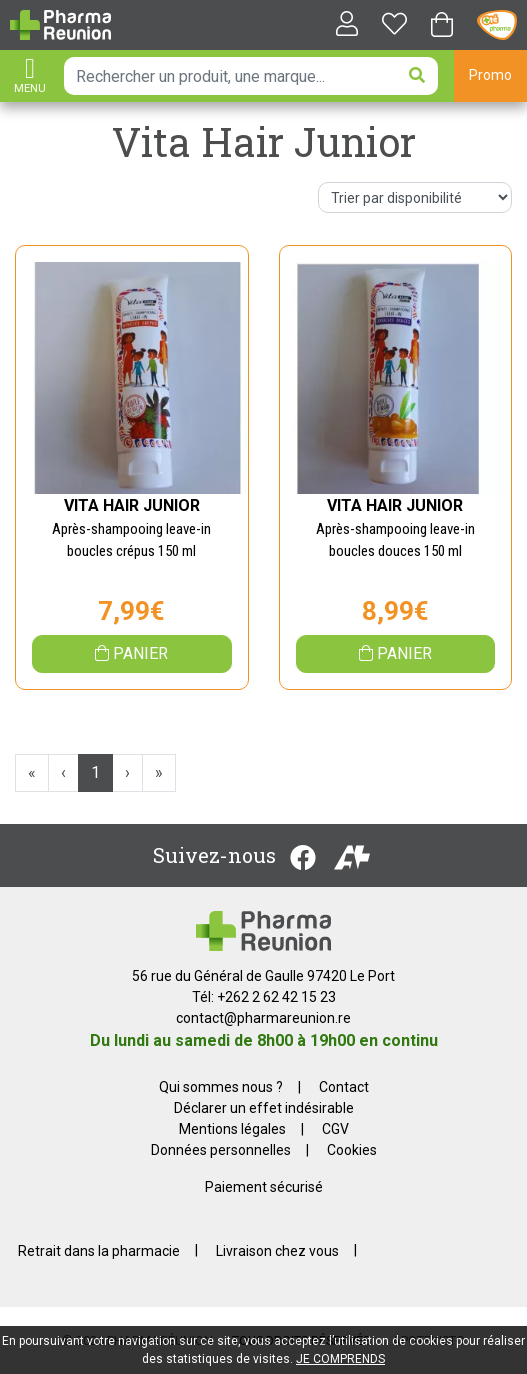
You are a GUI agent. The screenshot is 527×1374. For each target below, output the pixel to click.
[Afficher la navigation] (30, 77)
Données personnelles (221, 1150)
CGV (335, 1129)
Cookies (352, 1150)
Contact (344, 1087)
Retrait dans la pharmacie (99, 1250)
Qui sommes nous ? (221, 1087)
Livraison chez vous (277, 1250)
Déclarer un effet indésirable (264, 1108)
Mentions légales (232, 1129)
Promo (490, 75)
